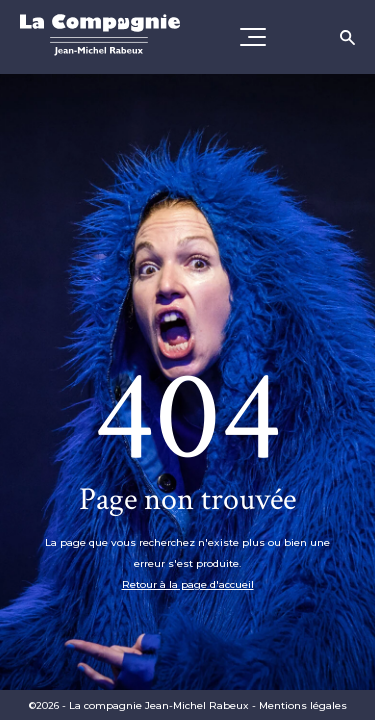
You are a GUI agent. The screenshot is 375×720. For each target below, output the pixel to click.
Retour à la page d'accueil (188, 584)
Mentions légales (303, 705)
